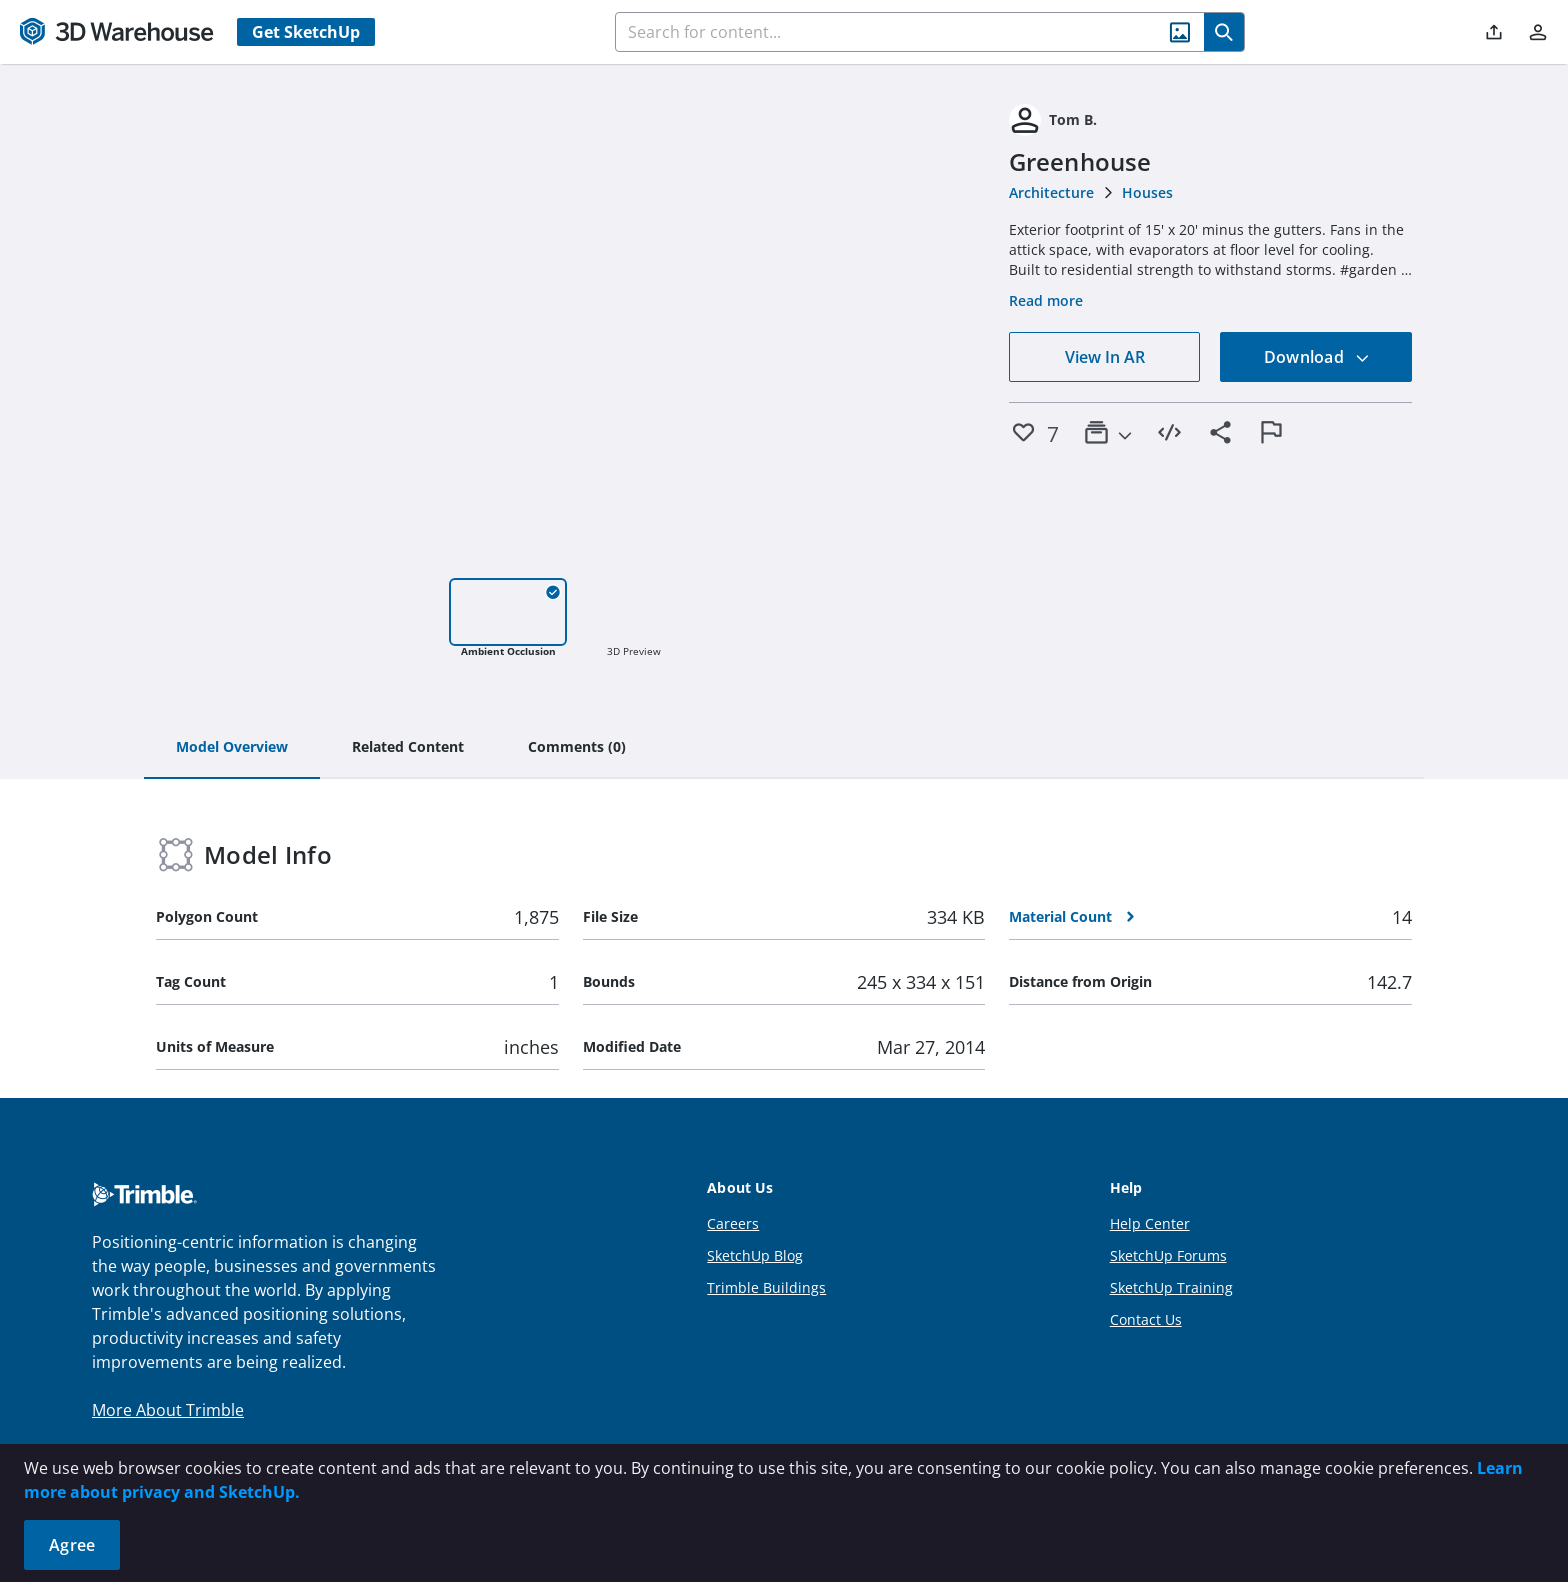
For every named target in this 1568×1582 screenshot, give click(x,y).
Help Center (1150, 1223)
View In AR (1105, 357)
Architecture (1051, 192)
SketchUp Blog (755, 1255)
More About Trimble (168, 1410)
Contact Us (1146, 1319)
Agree (72, 1545)
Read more (1046, 300)
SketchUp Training (1171, 1287)
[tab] (232, 748)
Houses (1147, 192)
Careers (733, 1223)
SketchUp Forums (1168, 1255)
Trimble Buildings (766, 1287)
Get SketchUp (306, 32)
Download (1317, 357)
